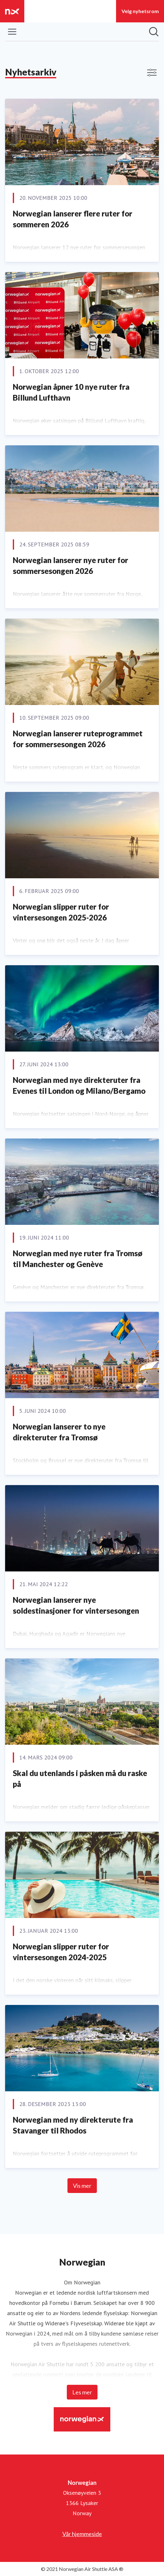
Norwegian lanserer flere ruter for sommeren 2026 (72, 219)
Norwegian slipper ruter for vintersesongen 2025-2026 (61, 912)
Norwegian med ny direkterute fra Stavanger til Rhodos (73, 2125)
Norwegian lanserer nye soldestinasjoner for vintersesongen (76, 1605)
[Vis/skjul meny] (12, 31)
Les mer (82, 2392)
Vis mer (82, 2185)
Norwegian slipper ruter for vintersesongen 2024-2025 (61, 1952)
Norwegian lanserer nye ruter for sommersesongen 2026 (70, 565)
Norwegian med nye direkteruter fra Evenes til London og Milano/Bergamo (79, 1085)
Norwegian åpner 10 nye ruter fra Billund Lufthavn (71, 392)
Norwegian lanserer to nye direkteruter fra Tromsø (59, 1432)
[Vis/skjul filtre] (152, 72)
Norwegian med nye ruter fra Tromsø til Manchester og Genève (77, 1259)
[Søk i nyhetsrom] (154, 32)
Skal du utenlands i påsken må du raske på (80, 1778)
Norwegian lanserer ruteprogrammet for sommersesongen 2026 (78, 739)
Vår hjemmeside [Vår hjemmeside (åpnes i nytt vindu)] (82, 2533)
